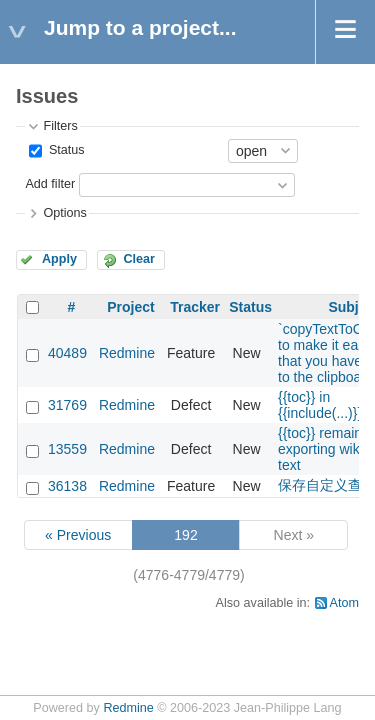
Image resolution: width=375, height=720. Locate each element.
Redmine (127, 353)
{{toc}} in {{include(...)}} (320, 405)
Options (64, 213)
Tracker (195, 307)
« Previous (78, 535)
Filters (60, 126)
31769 (67, 405)
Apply (59, 259)
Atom (344, 603)
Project (130, 307)
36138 (67, 486)
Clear (139, 259)
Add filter (50, 184)
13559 (67, 449)
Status (64, 150)
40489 (67, 353)
